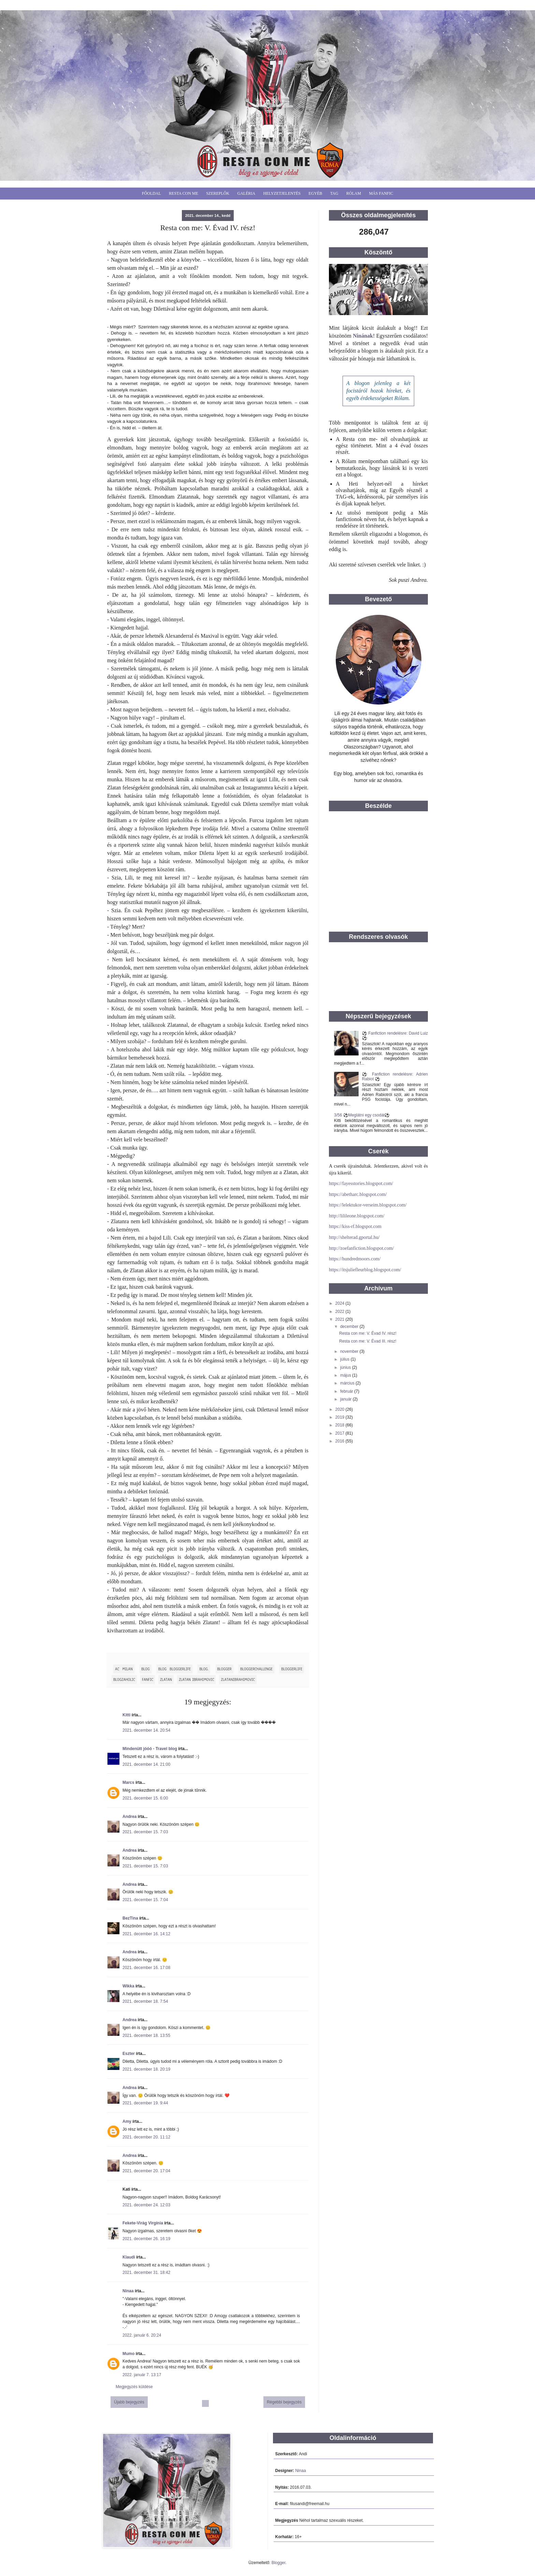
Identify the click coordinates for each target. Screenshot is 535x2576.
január (346, 1399)
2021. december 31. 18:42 (146, 2272)
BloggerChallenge (256, 1669)
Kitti (126, 1715)
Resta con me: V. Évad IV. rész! (367, 1333)
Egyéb (315, 193)
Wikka (128, 1986)
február (347, 1391)
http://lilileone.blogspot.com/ (357, 1215)
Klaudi (128, 2257)
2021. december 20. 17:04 (146, 2170)
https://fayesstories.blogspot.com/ (361, 1183)
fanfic (147, 1679)
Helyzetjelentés (282, 193)
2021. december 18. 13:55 (146, 2035)
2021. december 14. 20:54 (146, 1730)
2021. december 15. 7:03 (145, 1832)
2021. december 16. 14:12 (146, 1933)
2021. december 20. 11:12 (146, 2137)
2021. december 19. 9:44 (145, 2103)
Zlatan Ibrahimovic (196, 1679)
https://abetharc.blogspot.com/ (358, 1194)
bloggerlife (291, 1669)
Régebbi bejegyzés (284, 2402)
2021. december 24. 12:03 (146, 2205)
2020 (340, 1409)
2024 (340, 1303)
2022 (340, 1311)
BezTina (130, 1918)
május (346, 1375)
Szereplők (217, 193)
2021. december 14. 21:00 (146, 1764)
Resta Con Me (183, 193)
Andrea (129, 1816)
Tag (334, 193)
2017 (340, 1433)
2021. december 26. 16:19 (146, 2238)
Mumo (128, 2353)
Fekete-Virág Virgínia (142, 2223)
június (346, 1367)
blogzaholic (124, 1679)
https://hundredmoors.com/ (354, 1258)
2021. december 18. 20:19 (146, 2069)
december (350, 1326)
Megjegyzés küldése (134, 2386)
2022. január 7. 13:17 (141, 2374)
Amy (126, 2121)
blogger (224, 1669)
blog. (203, 1669)
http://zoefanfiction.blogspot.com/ (361, 1248)
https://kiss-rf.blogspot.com (355, 1226)
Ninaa (128, 2291)
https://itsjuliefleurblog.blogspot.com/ (365, 1269)
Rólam (353, 193)
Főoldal (151, 193)
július (345, 1359)
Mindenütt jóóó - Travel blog (149, 1748)
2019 (340, 1417)
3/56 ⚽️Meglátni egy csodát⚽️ (362, 1115)
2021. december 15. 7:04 (145, 1899)
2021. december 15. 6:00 (145, 1798)
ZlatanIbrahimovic (238, 1679)
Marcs (128, 1782)
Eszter (128, 2053)
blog (145, 1669)
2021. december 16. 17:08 (146, 1967)
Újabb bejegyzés (129, 2402)
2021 (340, 1319)
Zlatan (166, 1679)
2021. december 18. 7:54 (145, 2001)
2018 (340, 1425)
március (348, 1383)
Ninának (363, 336)
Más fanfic (381, 193)
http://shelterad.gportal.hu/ (354, 1237)
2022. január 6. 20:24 (141, 2335)
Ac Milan (124, 1669)
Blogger (279, 2562)
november (350, 1351)
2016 (340, 1441)
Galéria (246, 193)
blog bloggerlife (174, 1669)
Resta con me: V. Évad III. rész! (367, 1341)
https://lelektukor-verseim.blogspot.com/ (368, 1205)
